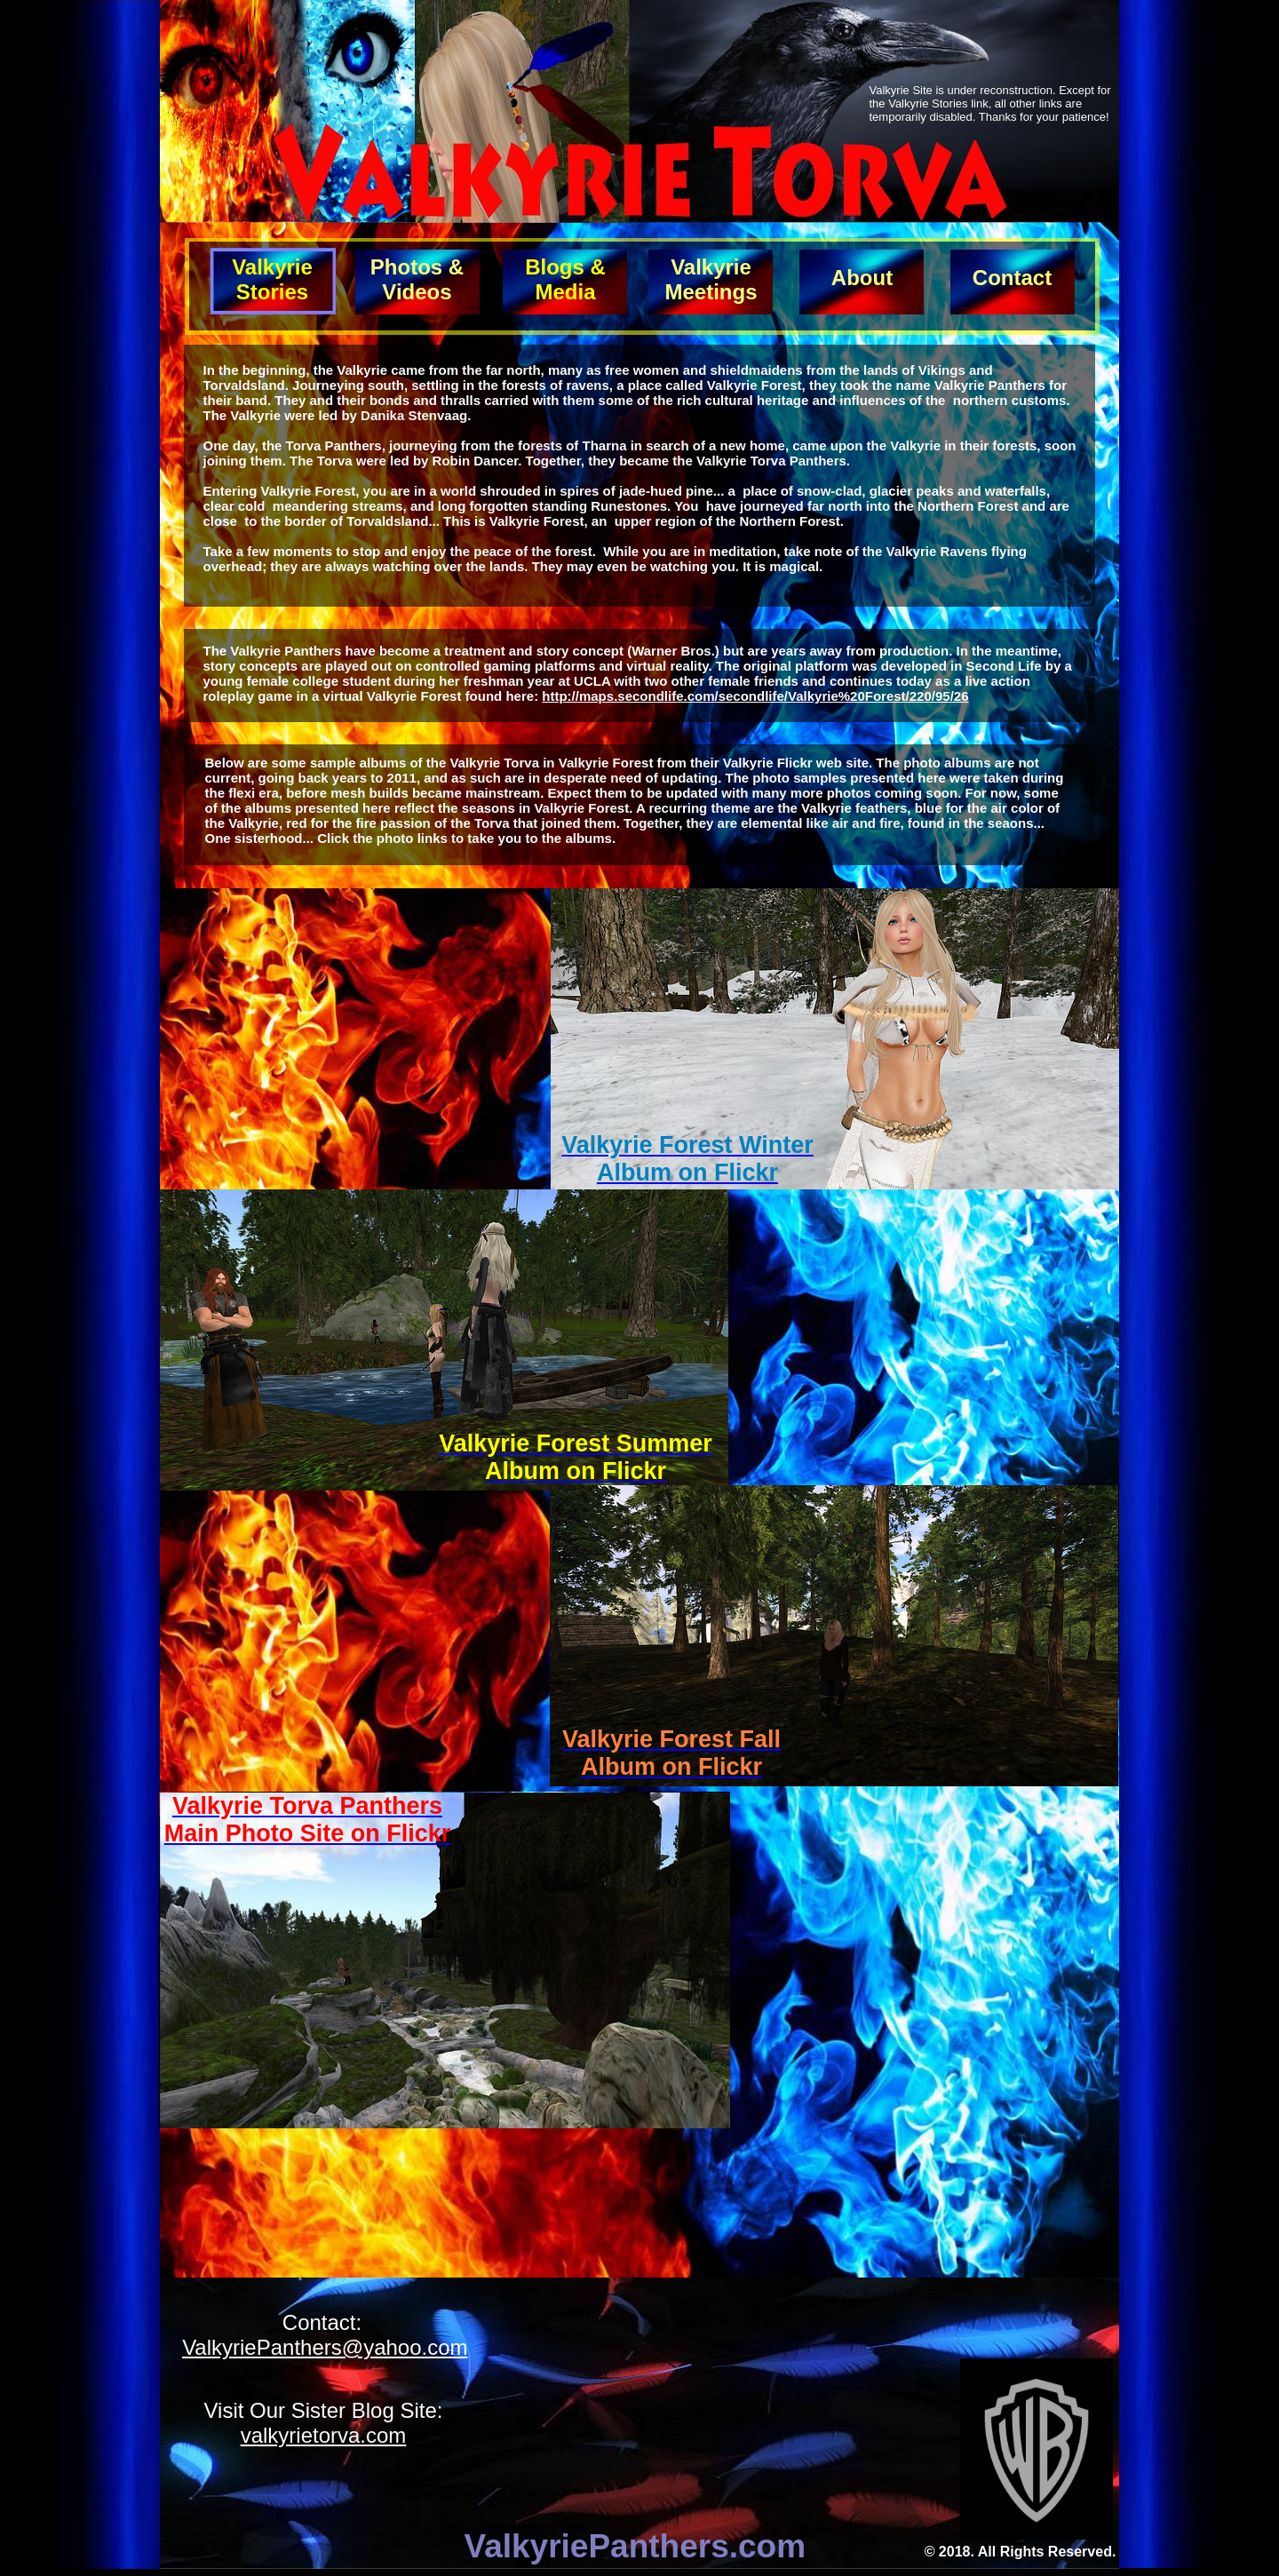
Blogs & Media (565, 279)
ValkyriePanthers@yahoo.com (324, 2347)
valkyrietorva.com (324, 2435)
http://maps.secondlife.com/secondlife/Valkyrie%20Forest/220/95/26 (755, 696)
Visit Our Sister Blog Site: (323, 2410)
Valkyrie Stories (272, 279)
